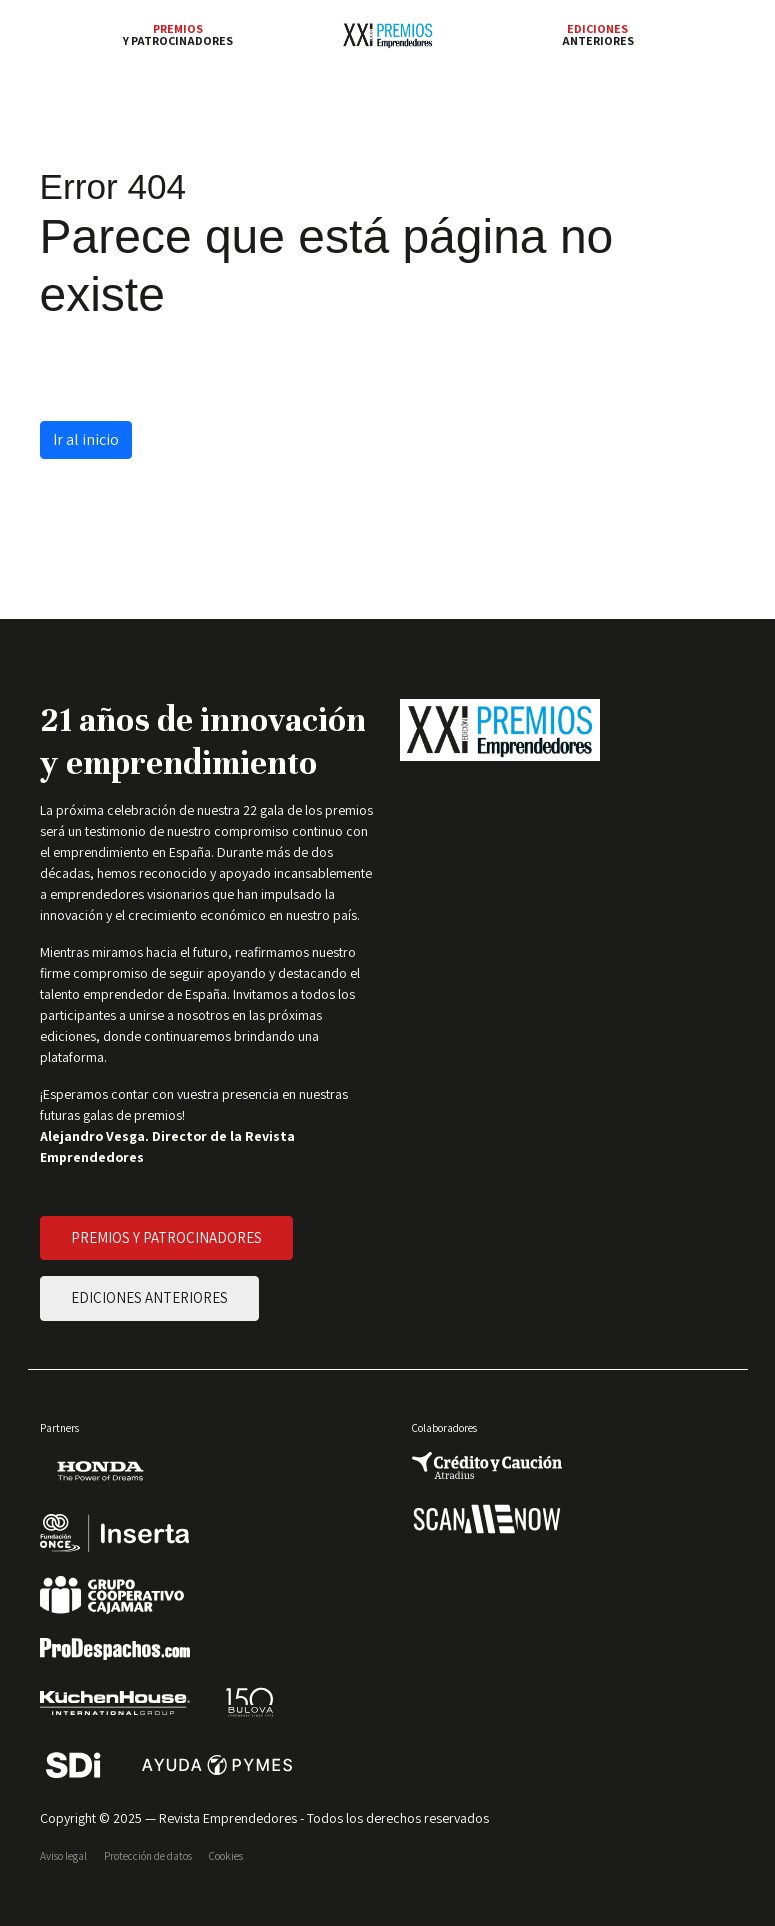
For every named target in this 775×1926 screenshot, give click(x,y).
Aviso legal (63, 1856)
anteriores (598, 35)
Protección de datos (148, 1856)
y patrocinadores (178, 35)
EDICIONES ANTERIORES (149, 1297)
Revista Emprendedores (228, 1818)
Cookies (226, 1856)
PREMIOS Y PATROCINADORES (166, 1237)
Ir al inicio (86, 439)
